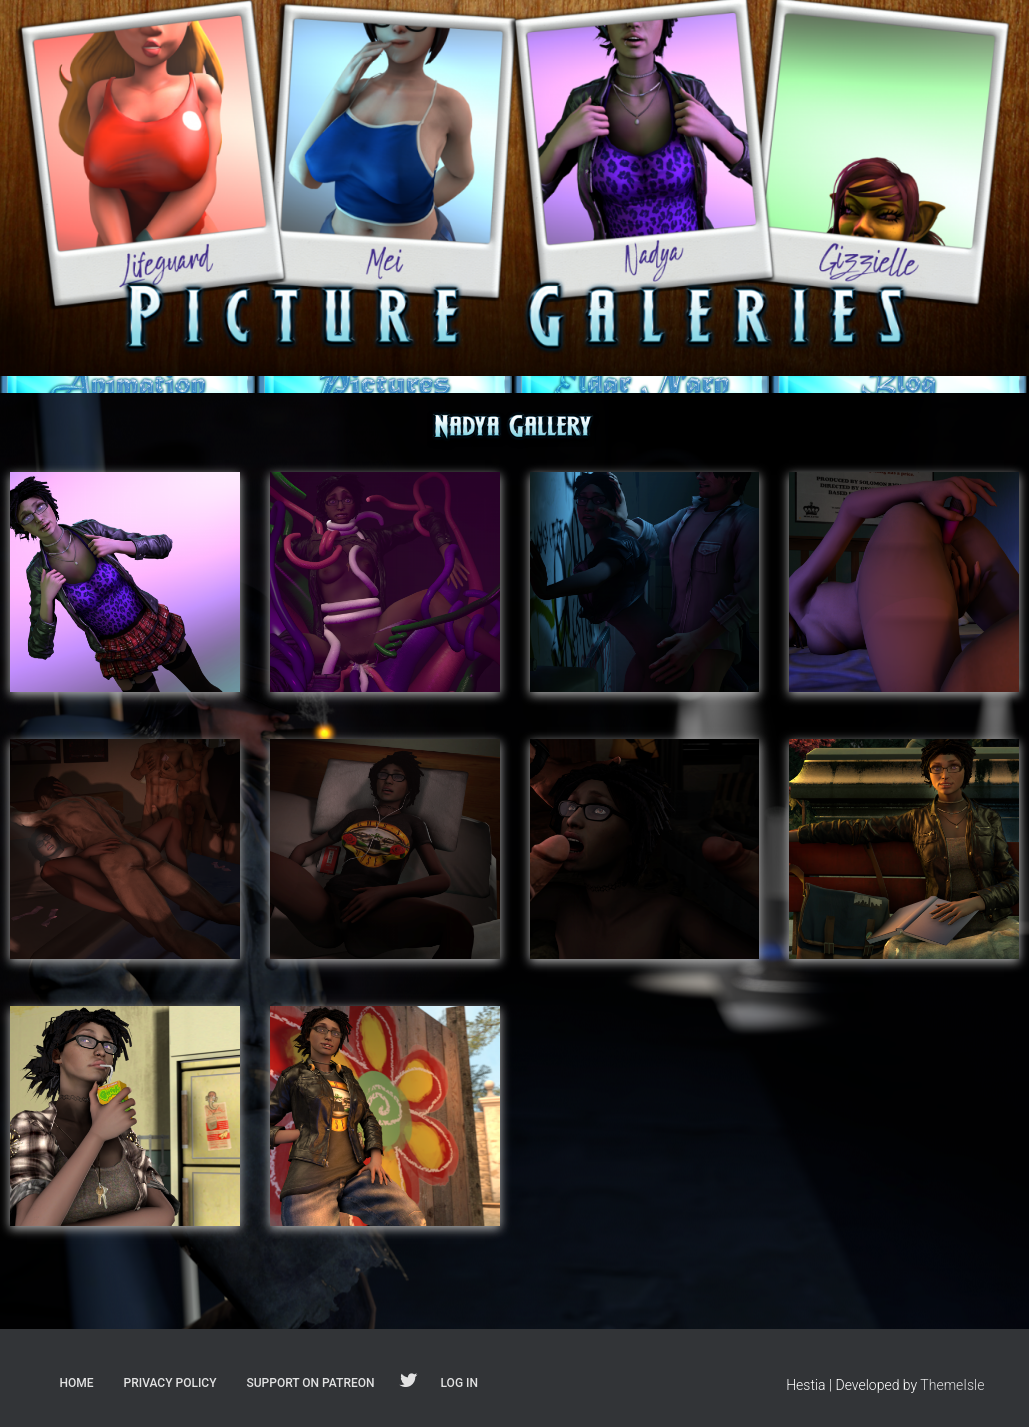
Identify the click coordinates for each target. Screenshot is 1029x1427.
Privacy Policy (170, 1383)
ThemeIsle (952, 1385)
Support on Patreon (310, 1383)
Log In (459, 1383)
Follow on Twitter (408, 1382)
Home (77, 1383)
